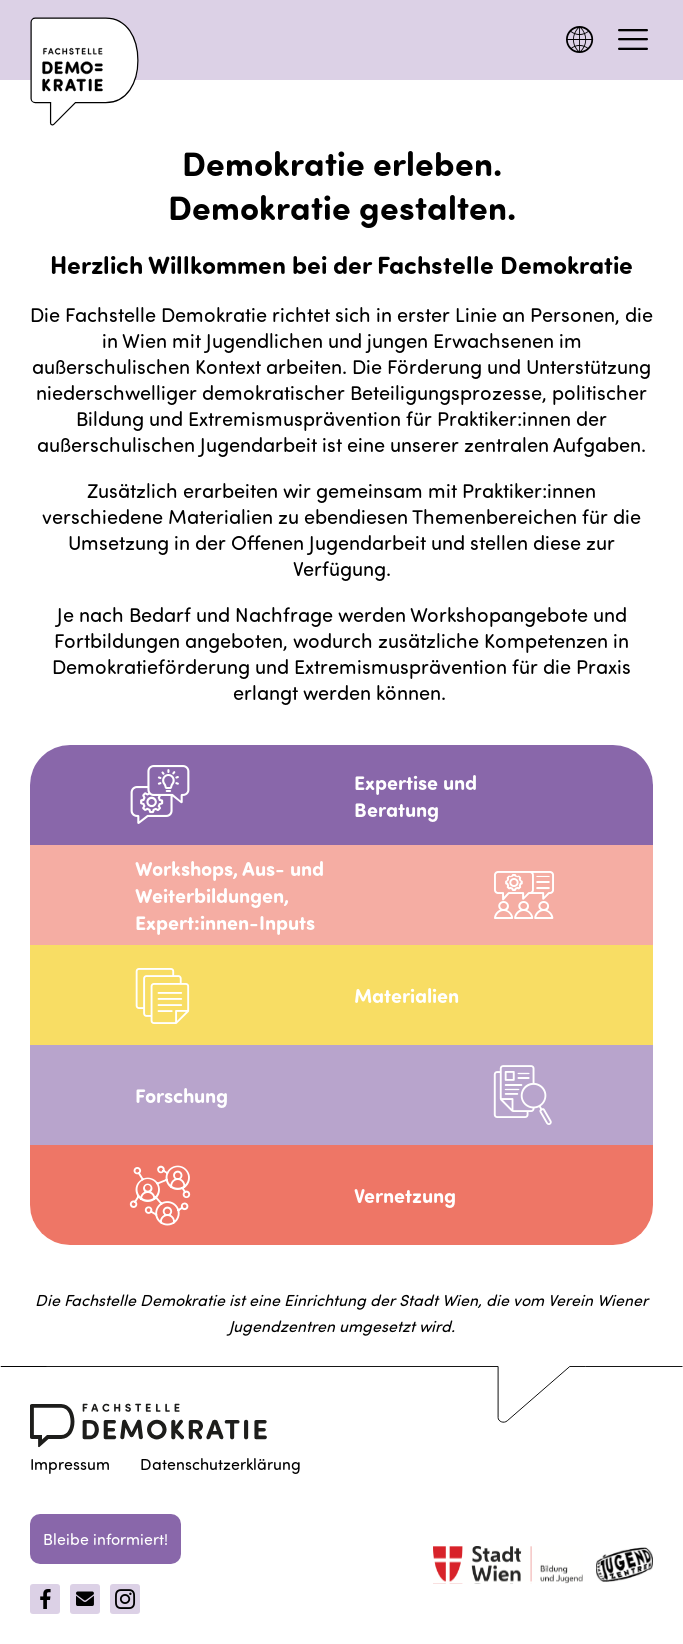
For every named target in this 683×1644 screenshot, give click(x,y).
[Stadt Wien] (508, 1567)
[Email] (85, 1599)
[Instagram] (125, 1599)
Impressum (70, 1463)
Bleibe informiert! (105, 1538)
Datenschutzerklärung (220, 1463)
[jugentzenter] (624, 1568)
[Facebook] (45, 1599)
